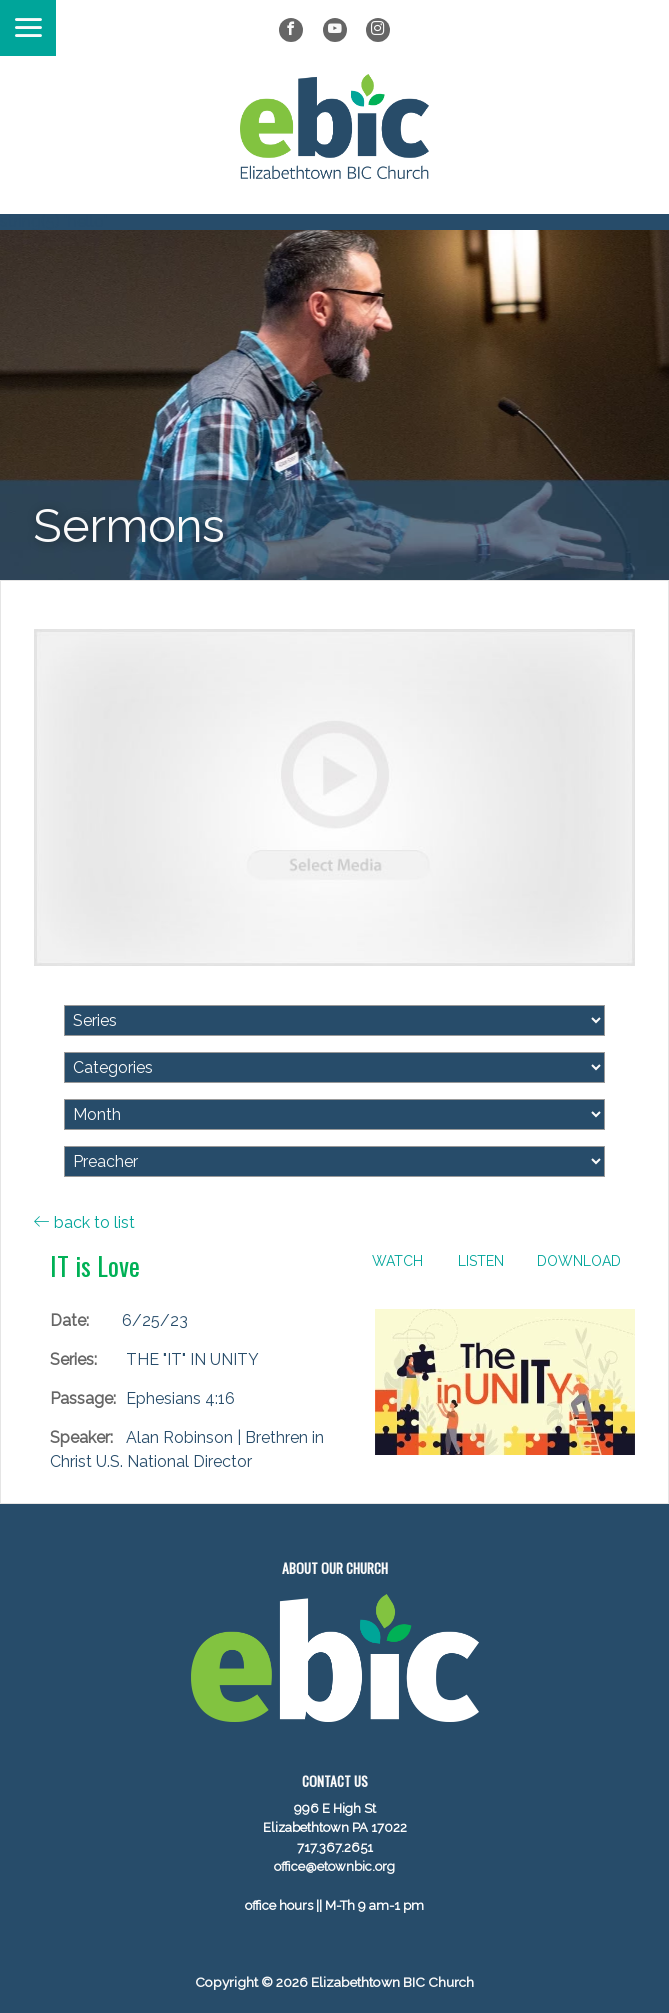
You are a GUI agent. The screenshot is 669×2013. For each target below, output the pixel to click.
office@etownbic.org (334, 1866)
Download (579, 1261)
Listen (481, 1261)
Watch (397, 1261)
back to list (84, 1222)
